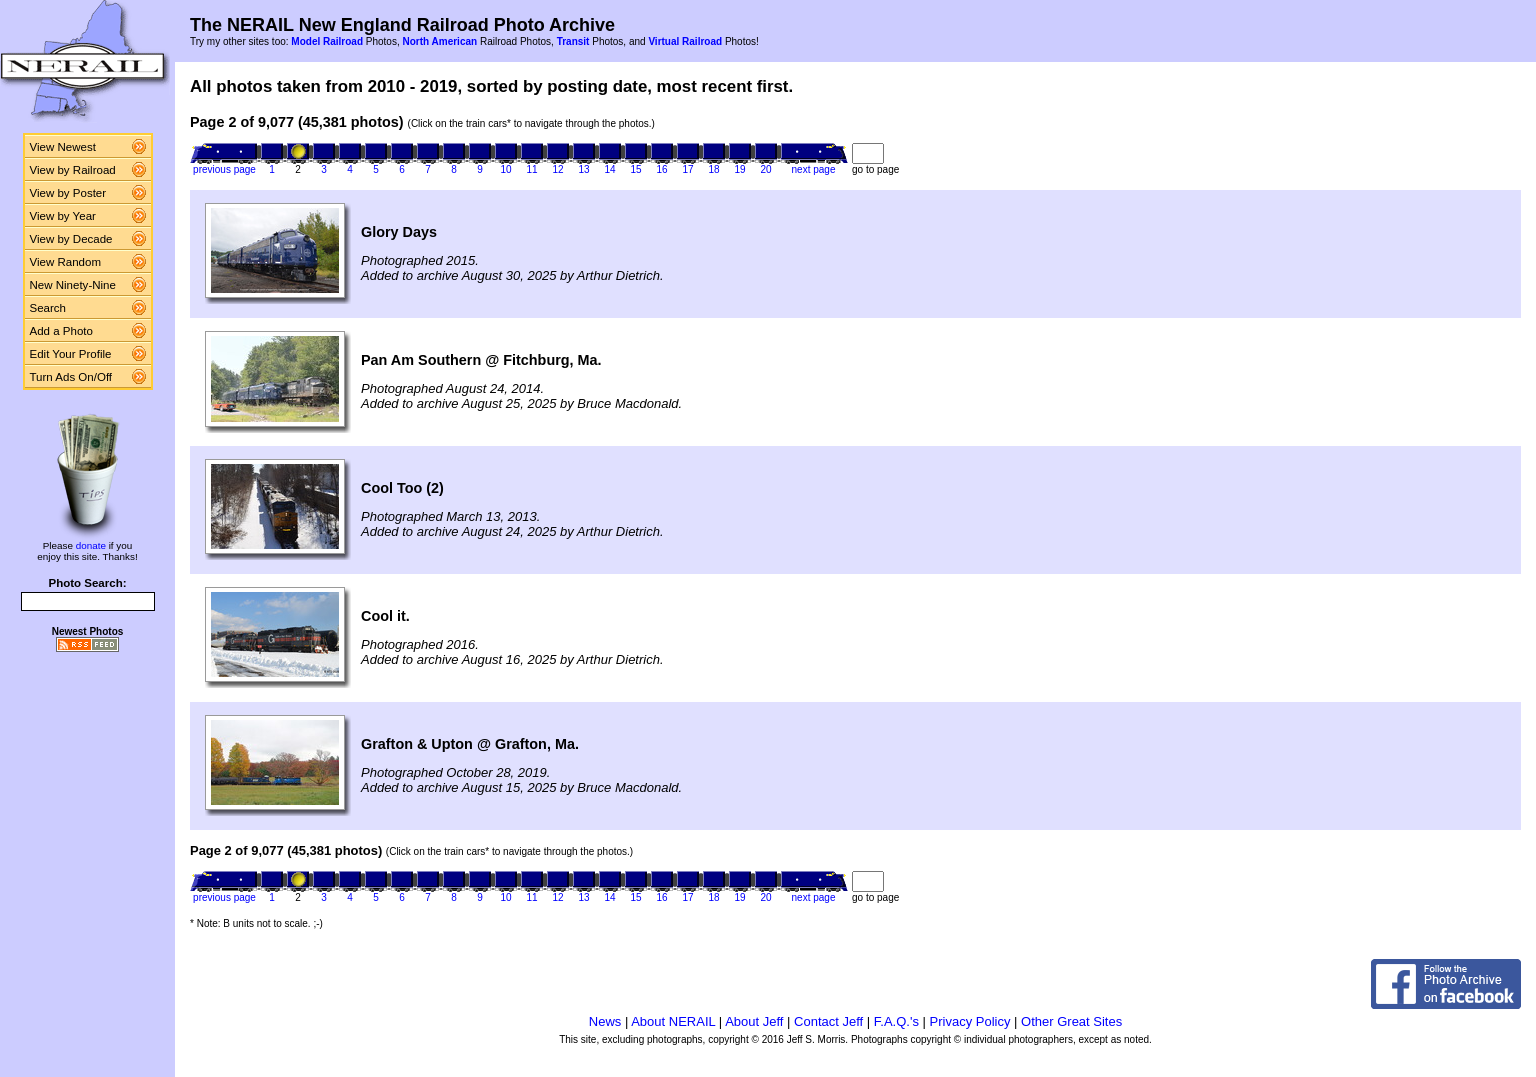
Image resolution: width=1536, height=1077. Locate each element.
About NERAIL (673, 1021)
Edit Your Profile (71, 354)
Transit (573, 41)
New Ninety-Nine (73, 285)
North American (439, 41)
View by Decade (71, 239)
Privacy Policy (970, 1021)
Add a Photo (61, 331)
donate (91, 545)
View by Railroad (73, 170)
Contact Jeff (828, 1021)
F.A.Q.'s (896, 1021)
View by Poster (68, 193)
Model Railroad (327, 41)
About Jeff (754, 1021)
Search (48, 308)
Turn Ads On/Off (71, 377)
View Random (65, 262)
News (605, 1021)
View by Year (63, 216)
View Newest (63, 147)
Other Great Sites (1071, 1021)
